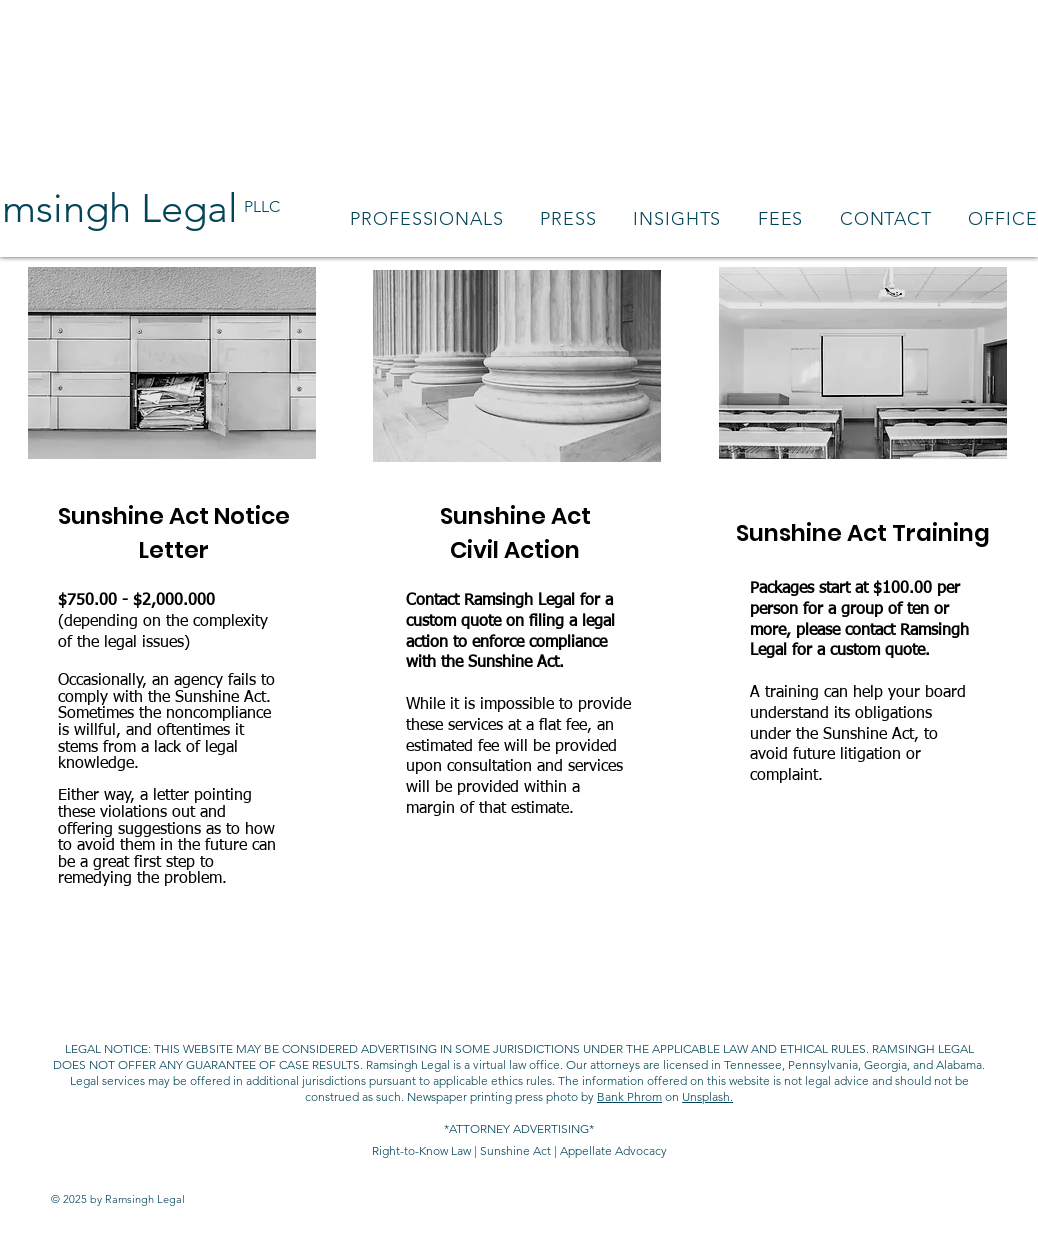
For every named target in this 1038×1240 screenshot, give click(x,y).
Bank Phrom (629, 1096)
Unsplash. (707, 1096)
